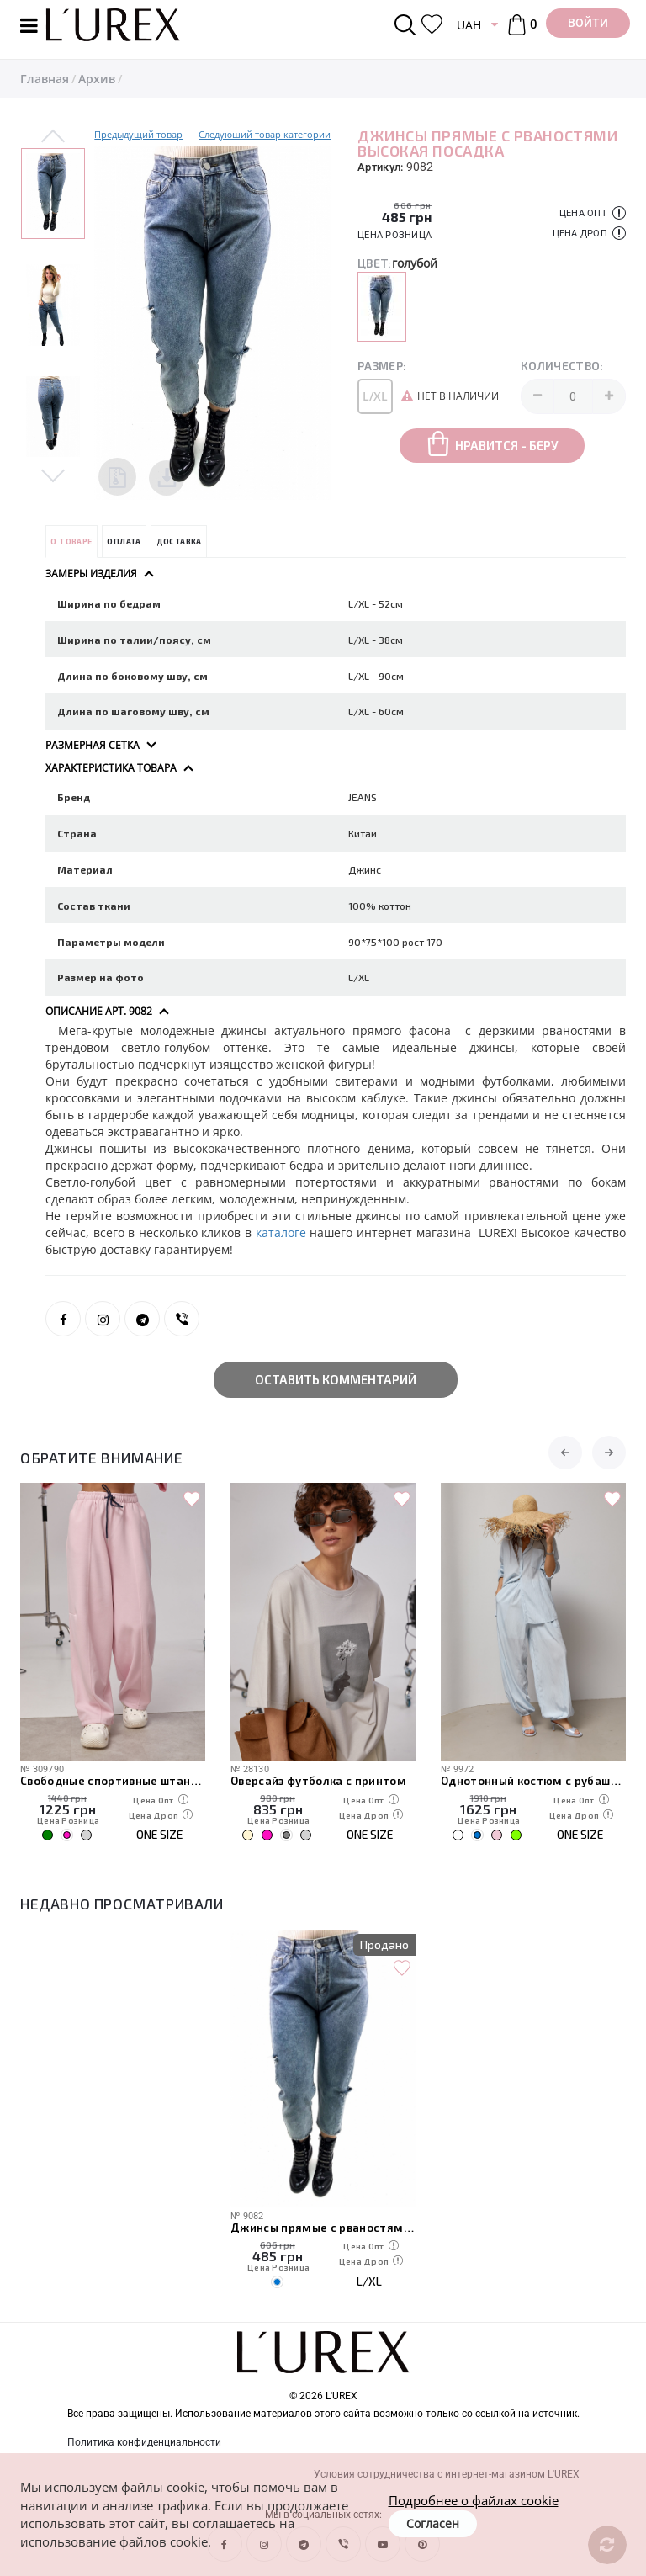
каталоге (283, 1232)
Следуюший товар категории (265, 134)
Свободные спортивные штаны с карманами (112, 1780)
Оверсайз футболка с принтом (318, 1780)
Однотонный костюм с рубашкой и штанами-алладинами (533, 1780)
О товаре (71, 541)
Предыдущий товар (138, 134)
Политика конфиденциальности (144, 2442)
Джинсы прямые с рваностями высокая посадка (323, 2227)
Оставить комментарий (335, 1379)
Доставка (179, 541)
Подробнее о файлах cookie (474, 2500)
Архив (96, 79)
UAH (469, 25)
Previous (53, 137)
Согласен (432, 2523)
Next (53, 474)
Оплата (123, 541)
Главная (44, 79)
